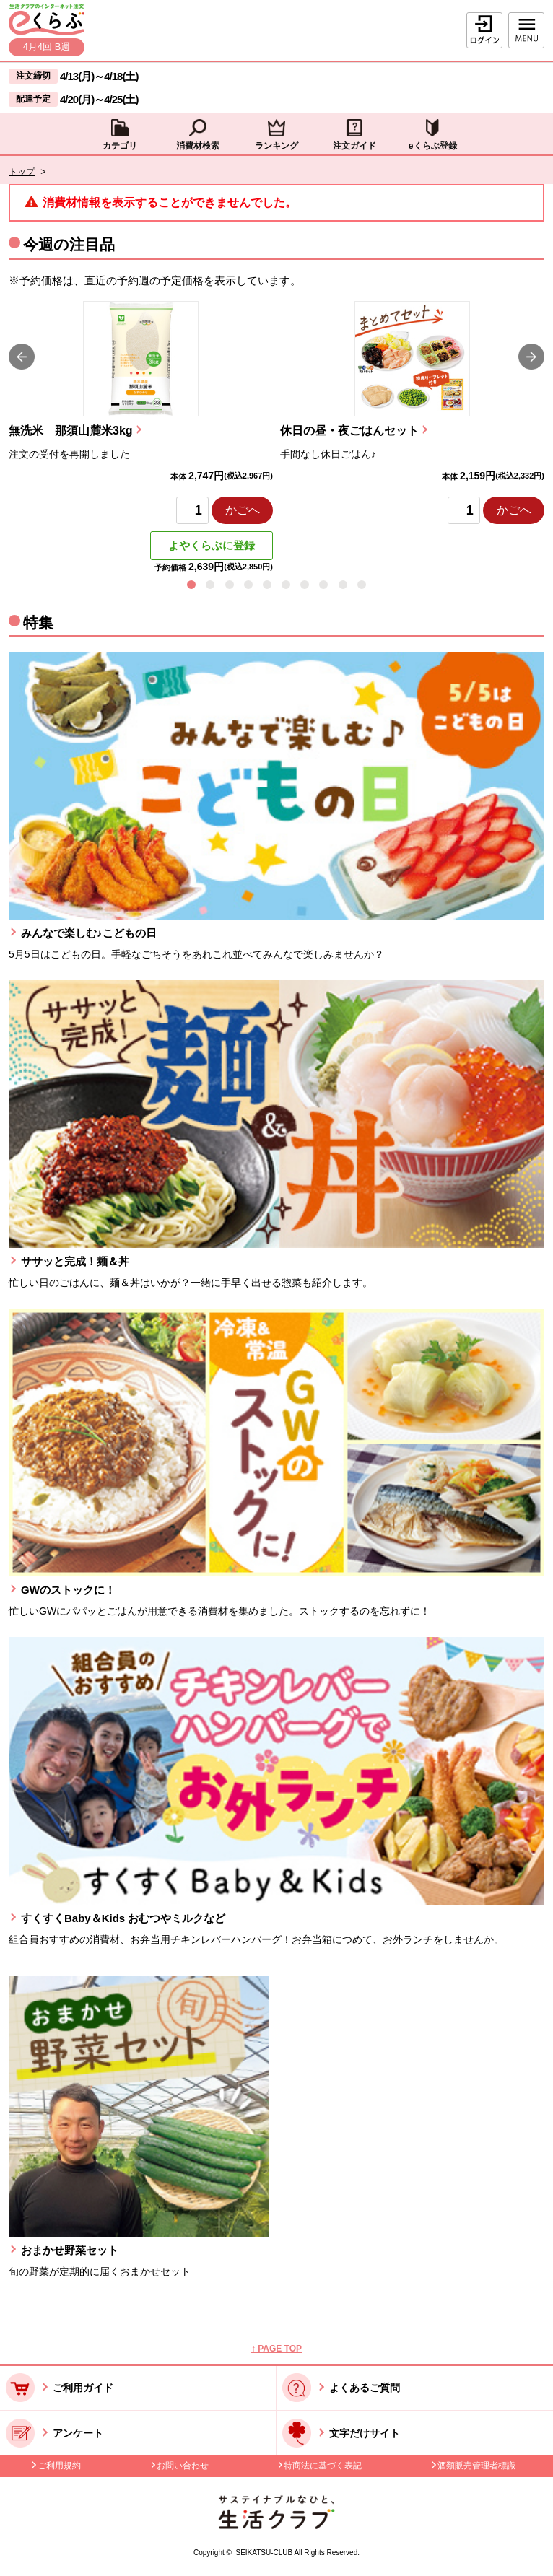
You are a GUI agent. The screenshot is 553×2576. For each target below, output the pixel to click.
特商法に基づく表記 (323, 2466)
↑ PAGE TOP (276, 2349)
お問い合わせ (183, 2466)
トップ (22, 172)
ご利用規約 (59, 2466)
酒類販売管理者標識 (476, 2466)
